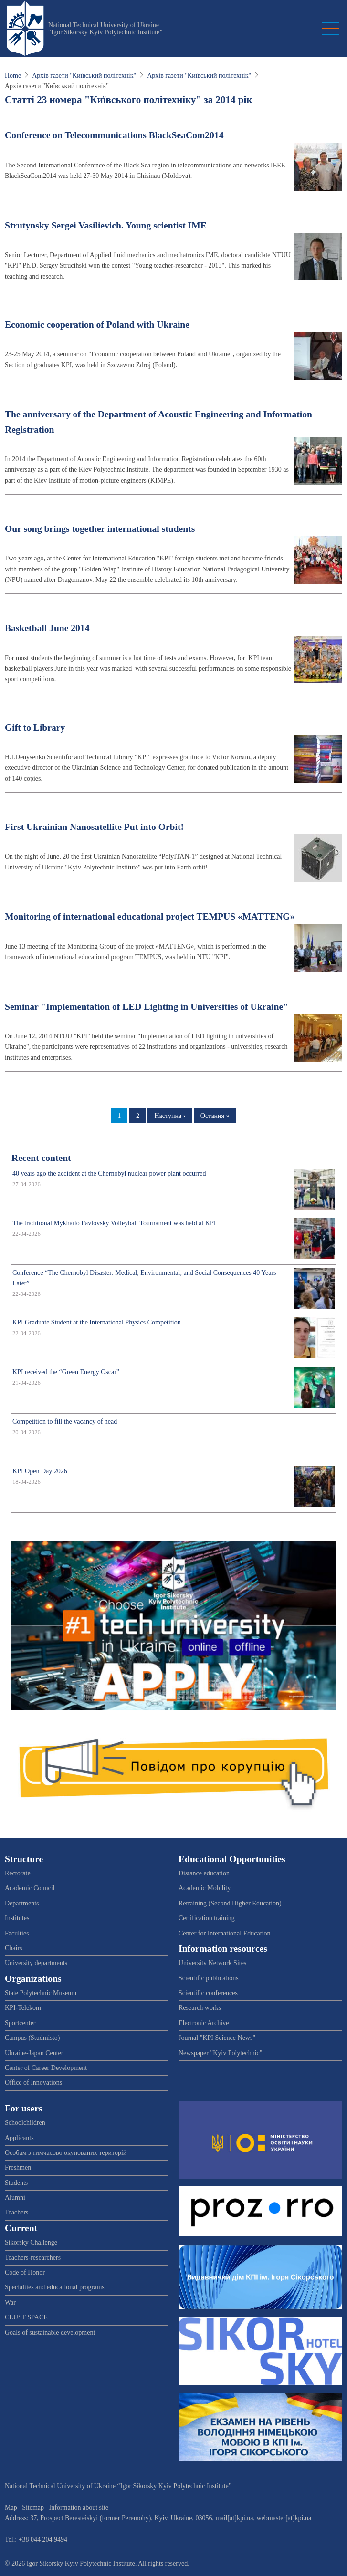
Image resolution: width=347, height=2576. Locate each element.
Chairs (13, 1948)
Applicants (19, 2137)
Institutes (17, 1918)
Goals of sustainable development (50, 2332)
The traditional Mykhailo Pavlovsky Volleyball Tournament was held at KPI (114, 1223)
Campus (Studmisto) (32, 2037)
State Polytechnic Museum (40, 1993)
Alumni (15, 2197)
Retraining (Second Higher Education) (230, 1903)
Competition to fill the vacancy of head (64, 1421)
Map (11, 2507)
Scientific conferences (208, 1993)
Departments (22, 1903)
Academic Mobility (205, 1888)
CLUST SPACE (26, 2317)
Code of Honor (25, 2272)
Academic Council (30, 1888)
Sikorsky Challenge (31, 2242)
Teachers (17, 2212)
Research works (200, 2007)
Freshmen (18, 2167)
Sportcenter (20, 2023)
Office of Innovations (33, 2082)
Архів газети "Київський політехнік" (84, 75)
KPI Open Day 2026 (39, 1471)
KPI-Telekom (23, 2007)
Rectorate (18, 1873)
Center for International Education (224, 1933)
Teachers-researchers (33, 2257)
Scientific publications (209, 1978)
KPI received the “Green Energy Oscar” (65, 1372)
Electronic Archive (204, 2023)
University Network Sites (212, 1962)
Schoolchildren (25, 2122)
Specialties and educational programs (55, 2287)
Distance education (204, 1873)
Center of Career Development (46, 2067)
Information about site (78, 2507)
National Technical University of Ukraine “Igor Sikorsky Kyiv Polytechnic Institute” (105, 28)
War (10, 2302)
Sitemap (33, 2507)
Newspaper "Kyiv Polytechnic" (221, 2053)
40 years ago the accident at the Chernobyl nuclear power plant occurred (109, 1173)
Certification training (207, 1918)
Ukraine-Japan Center (34, 2053)
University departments (36, 1962)
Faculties (17, 1933)
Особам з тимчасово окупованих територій (65, 2152)
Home (13, 75)
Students (16, 2182)
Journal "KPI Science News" (217, 2037)
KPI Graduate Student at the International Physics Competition (96, 1322)
